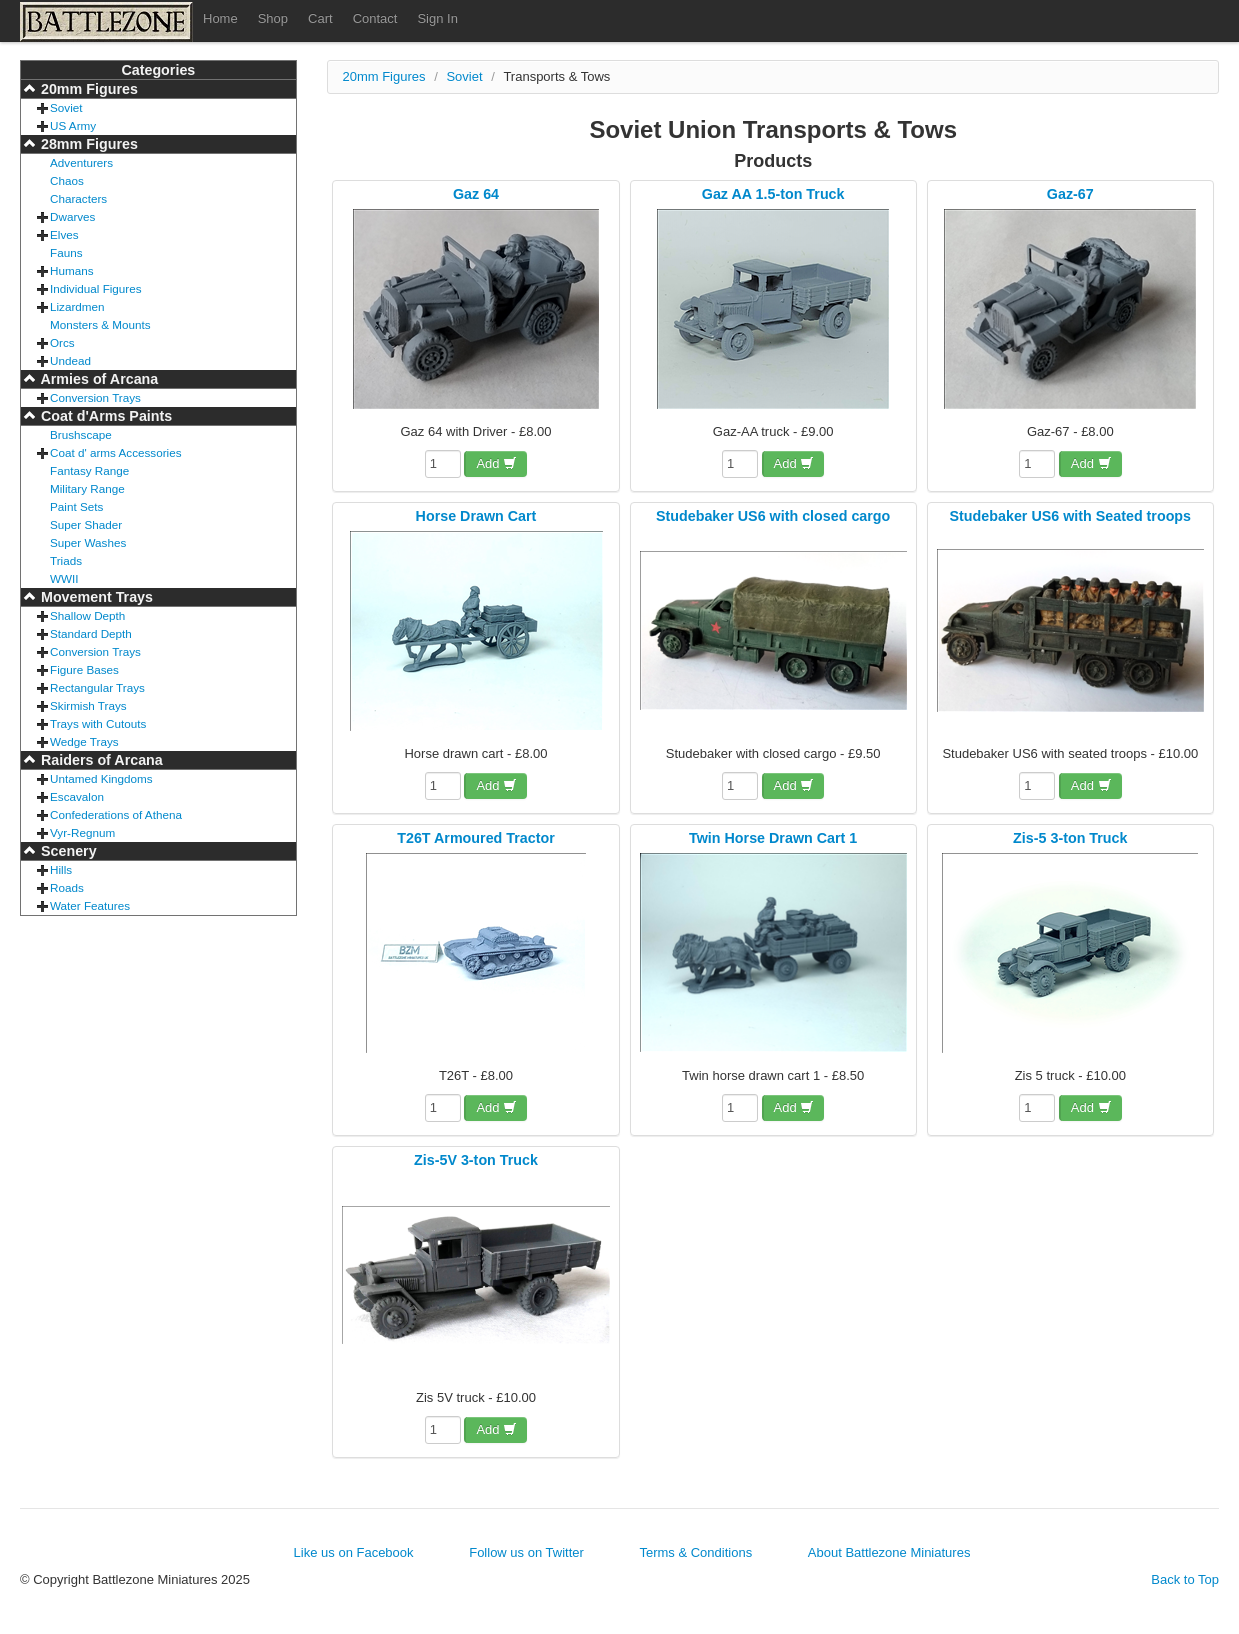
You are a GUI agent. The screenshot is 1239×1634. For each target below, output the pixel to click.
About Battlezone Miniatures (889, 1552)
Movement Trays (95, 597)
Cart (320, 18)
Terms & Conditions (695, 1552)
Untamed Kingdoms (101, 778)
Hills (61, 869)
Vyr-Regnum (82, 832)
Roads (67, 887)
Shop (273, 18)
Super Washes (88, 542)
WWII (64, 578)
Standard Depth (91, 633)
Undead (70, 360)
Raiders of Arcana (100, 760)
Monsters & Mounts (100, 324)
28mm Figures (87, 144)
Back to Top (1185, 1579)
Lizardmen (77, 306)
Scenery (67, 851)
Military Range (87, 488)
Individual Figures (96, 288)
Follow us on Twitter (526, 1552)
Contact (375, 18)
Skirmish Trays (88, 705)
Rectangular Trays (97, 687)
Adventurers (81, 162)
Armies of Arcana (97, 379)
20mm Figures (87, 89)
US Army (73, 125)
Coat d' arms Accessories (116, 452)
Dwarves (72, 216)
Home (220, 18)
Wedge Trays (84, 741)
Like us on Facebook (354, 1552)
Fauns (66, 252)
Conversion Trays (95, 397)
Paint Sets (76, 506)
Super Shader (86, 524)
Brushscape (81, 434)
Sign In (437, 18)
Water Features (90, 905)
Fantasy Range (89, 470)
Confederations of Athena (116, 814)
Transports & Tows (556, 76)
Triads (66, 560)
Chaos (67, 180)
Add (496, 463)
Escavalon (77, 796)
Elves (64, 234)
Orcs (62, 342)
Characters (78, 198)
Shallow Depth (87, 615)
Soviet (66, 107)
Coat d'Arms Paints (104, 416)
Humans (72, 270)
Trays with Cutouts (98, 723)
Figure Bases (84, 669)
